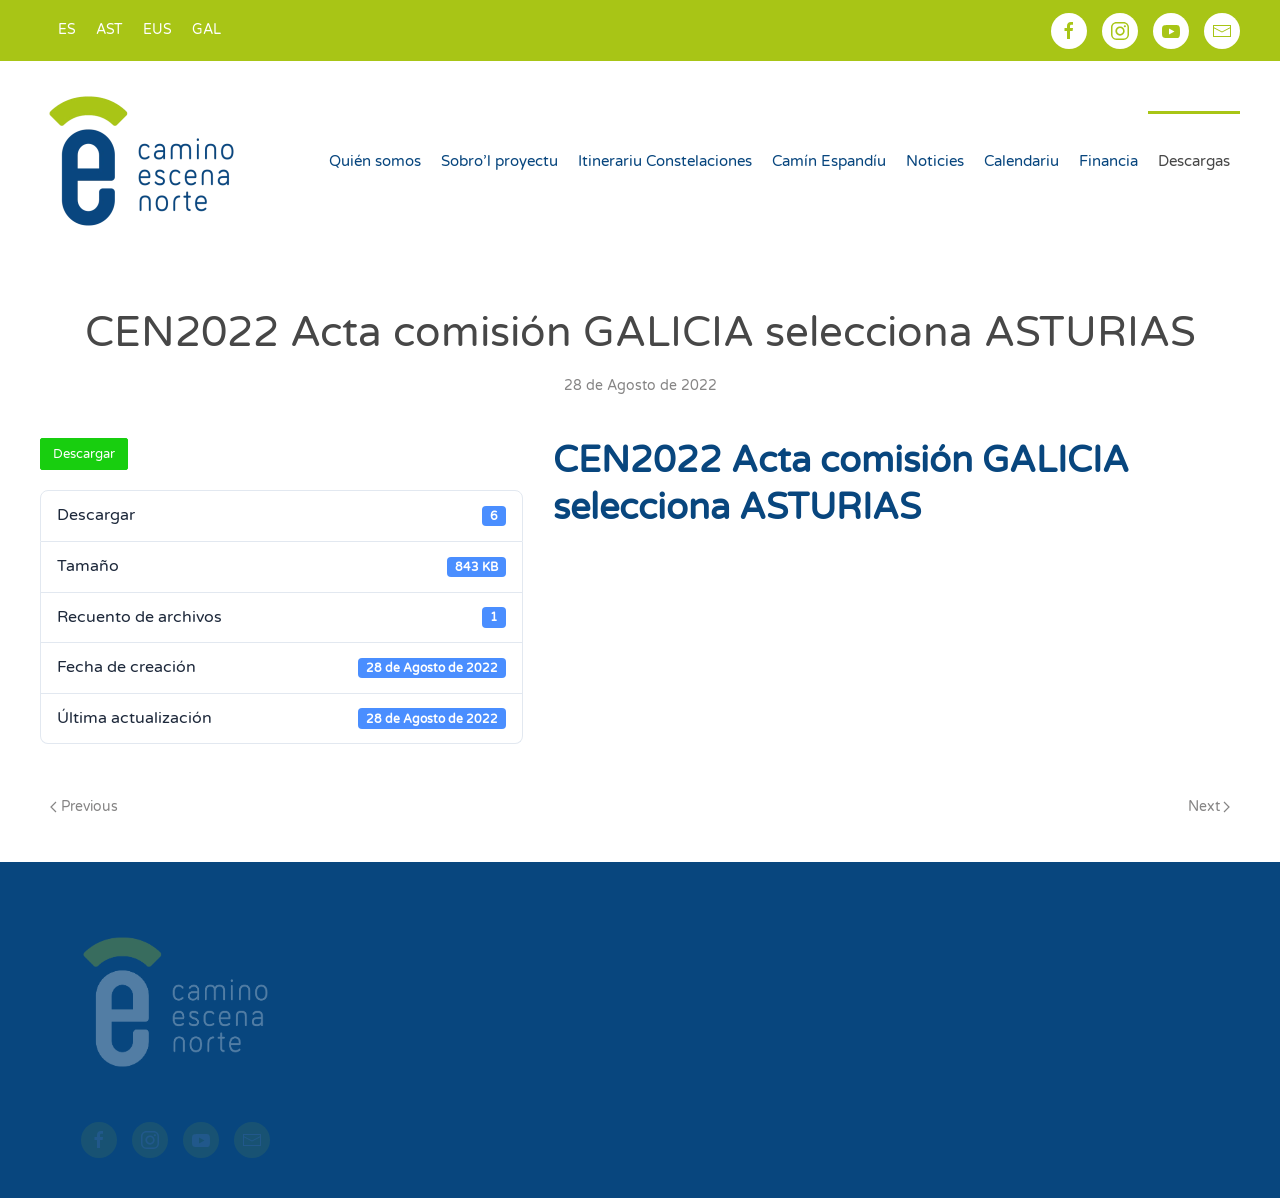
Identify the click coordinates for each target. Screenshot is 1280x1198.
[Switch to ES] (67, 30)
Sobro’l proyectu (499, 161)
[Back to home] (144, 161)
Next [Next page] (1209, 806)
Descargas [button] (1194, 161)
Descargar (84, 454)
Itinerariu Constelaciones (665, 161)
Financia (1108, 161)
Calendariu (1021, 161)
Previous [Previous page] (84, 806)
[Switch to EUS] (157, 30)
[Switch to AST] (109, 30)
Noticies (935, 161)
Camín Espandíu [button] (829, 161)
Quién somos (375, 161)
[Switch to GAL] (206, 30)
